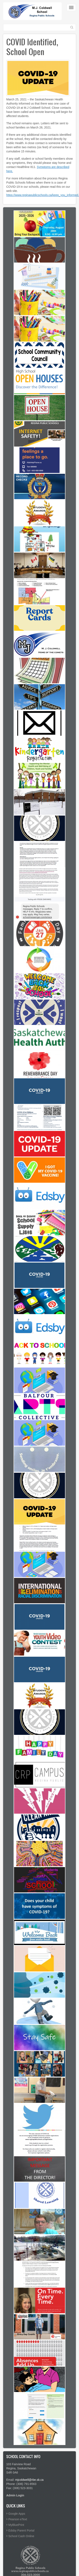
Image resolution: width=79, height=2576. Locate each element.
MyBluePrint (16, 2525)
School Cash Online (21, 2536)
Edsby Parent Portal (21, 2530)
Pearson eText (17, 2519)
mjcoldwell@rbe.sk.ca (29, 2479)
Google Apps (16, 2513)
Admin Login (15, 2495)
